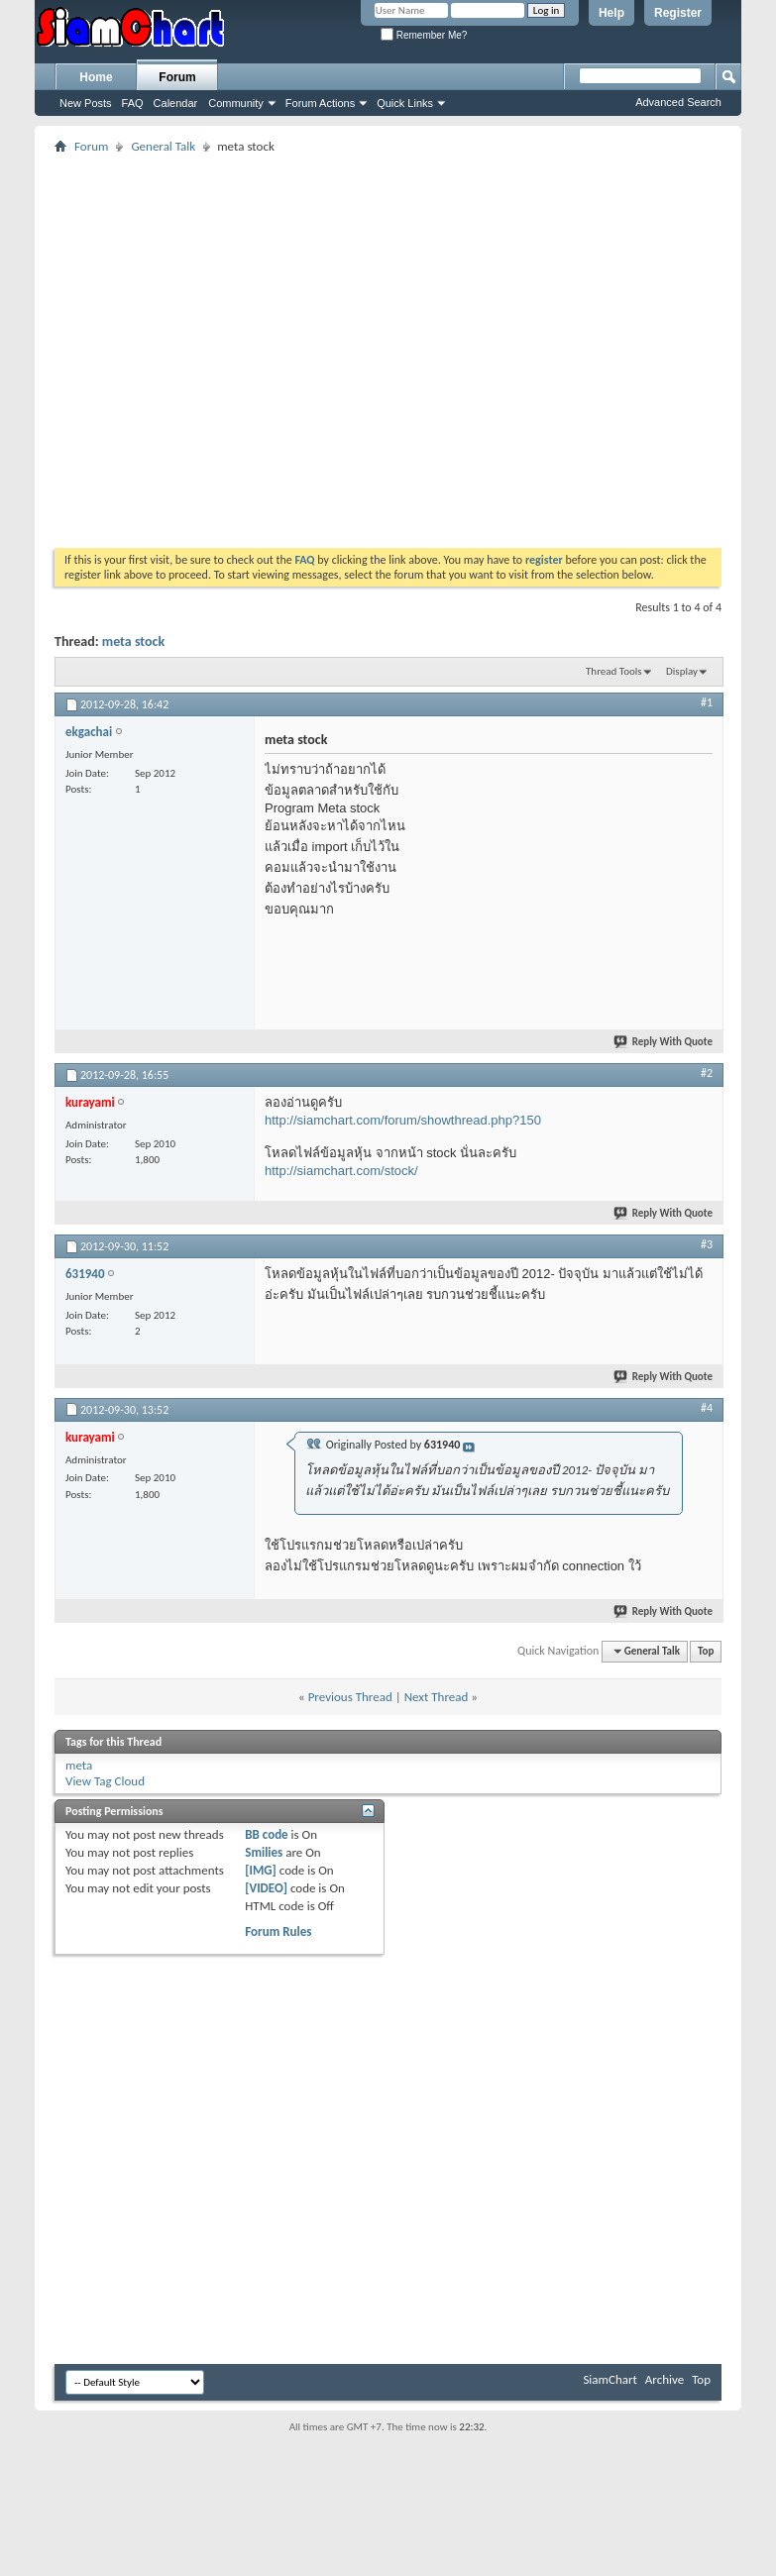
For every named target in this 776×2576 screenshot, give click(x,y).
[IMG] (261, 1870)
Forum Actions (320, 103)
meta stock (133, 641)
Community (236, 103)
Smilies (263, 1852)
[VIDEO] (266, 1887)
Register (678, 13)
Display (682, 671)
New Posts (85, 103)
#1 (707, 702)
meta (78, 1765)
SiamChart (609, 2379)
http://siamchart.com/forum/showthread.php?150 (403, 1120)
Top (706, 1651)
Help (611, 13)
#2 (707, 1073)
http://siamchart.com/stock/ (341, 1170)
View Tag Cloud (105, 1780)
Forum (177, 77)
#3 (707, 1244)
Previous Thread (350, 1696)
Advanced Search (678, 102)
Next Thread (436, 1696)
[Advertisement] (186, 344)
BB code (266, 1834)
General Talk (163, 146)
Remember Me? (424, 35)
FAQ (133, 103)
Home (95, 77)
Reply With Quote (664, 1041)
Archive (664, 2379)
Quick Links (405, 103)
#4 (707, 1408)
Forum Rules (278, 1931)
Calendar (176, 103)
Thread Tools (614, 671)
